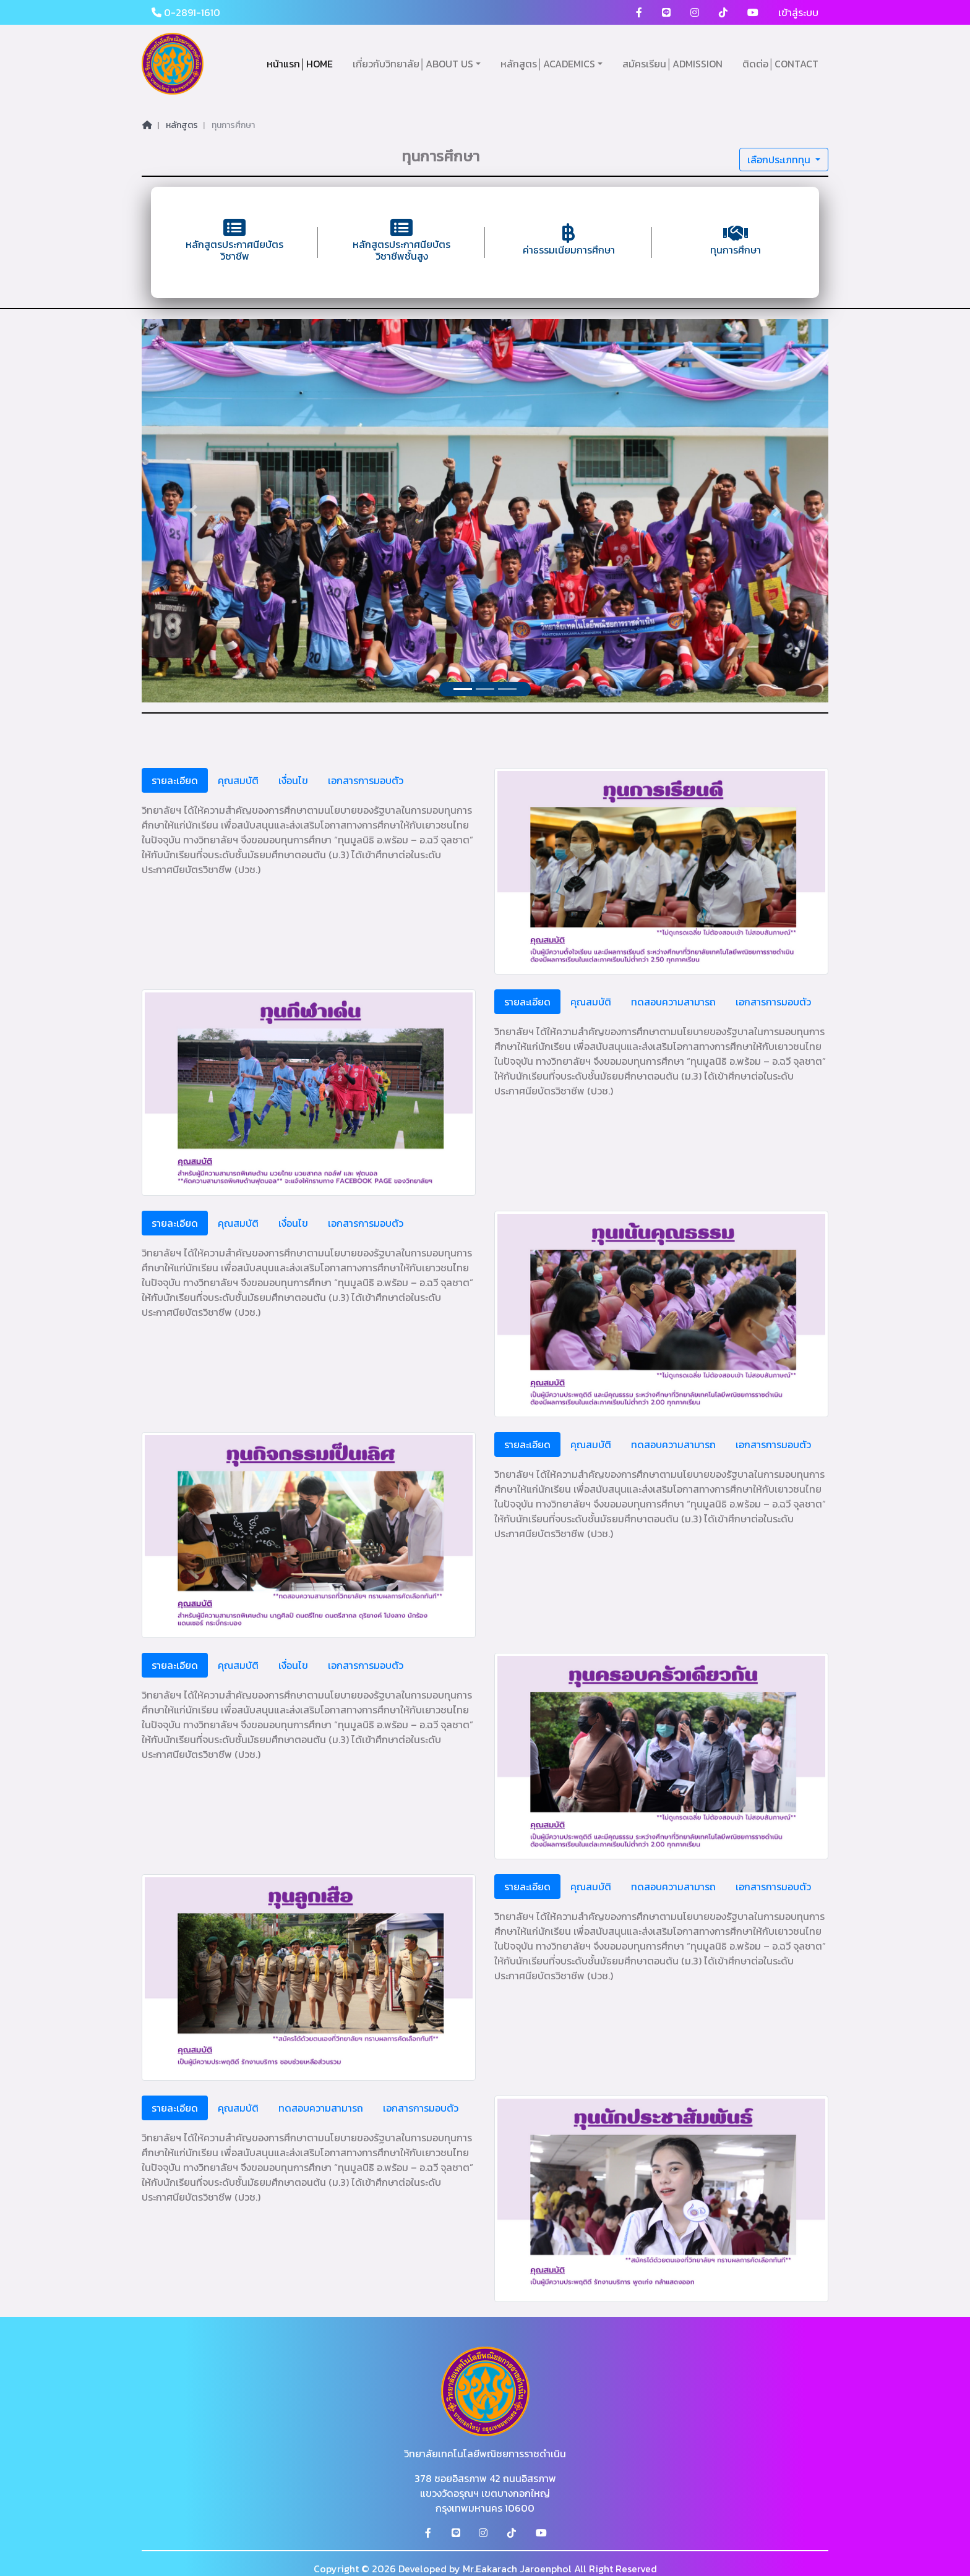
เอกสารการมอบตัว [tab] (365, 780)
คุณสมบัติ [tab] (238, 780)
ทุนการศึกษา (233, 125)
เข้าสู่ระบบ (798, 12)
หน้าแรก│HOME (300, 63)
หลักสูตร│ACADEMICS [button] (547, 63)
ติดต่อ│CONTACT (780, 63)
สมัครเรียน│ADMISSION (672, 63)
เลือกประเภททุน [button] (780, 159)
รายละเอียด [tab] (175, 780)
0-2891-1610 (186, 12)
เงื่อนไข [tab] (293, 780)
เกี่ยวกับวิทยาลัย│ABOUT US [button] (413, 63)
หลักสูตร (182, 125)
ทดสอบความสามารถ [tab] (673, 1001)
